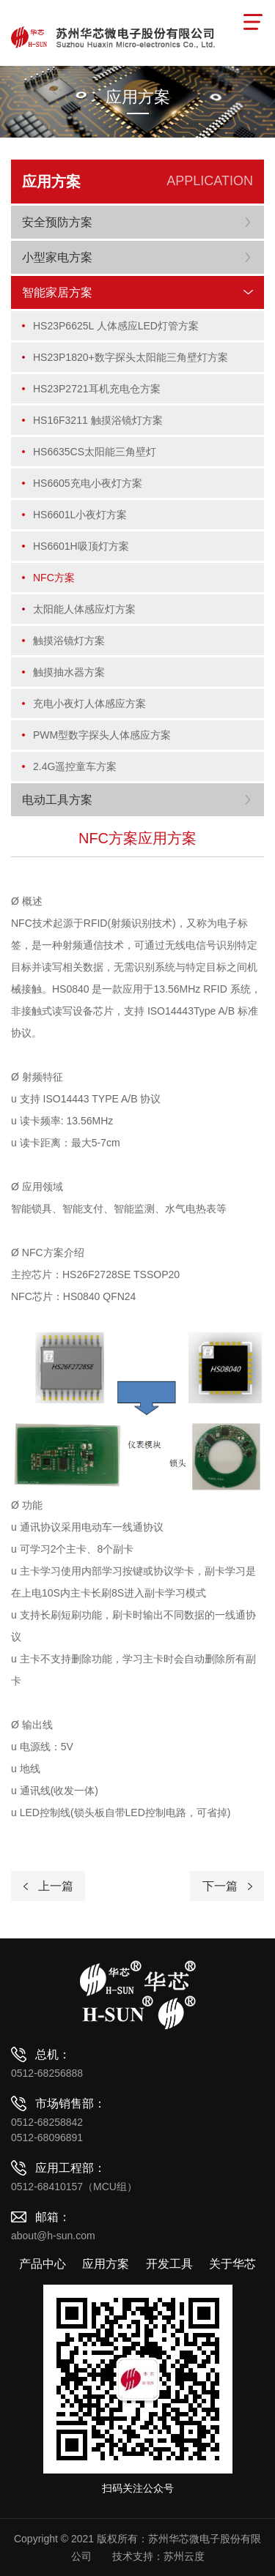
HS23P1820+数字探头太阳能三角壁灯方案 (130, 357)
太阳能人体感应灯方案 (84, 609)
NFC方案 (54, 577)
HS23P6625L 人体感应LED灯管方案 (116, 326)
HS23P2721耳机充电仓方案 (97, 389)
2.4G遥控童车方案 (75, 766)
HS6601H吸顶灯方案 (81, 546)
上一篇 (55, 1886)
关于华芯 (232, 2264)
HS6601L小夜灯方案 (80, 514)
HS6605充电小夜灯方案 (87, 483)
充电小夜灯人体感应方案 (89, 703)
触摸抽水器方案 (69, 672)
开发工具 (169, 2264)
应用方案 (105, 2264)
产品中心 (42, 2264)
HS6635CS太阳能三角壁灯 (94, 452)
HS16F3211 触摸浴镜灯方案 (98, 420)
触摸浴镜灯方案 (69, 640)
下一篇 (220, 1886)
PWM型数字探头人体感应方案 (102, 735)
